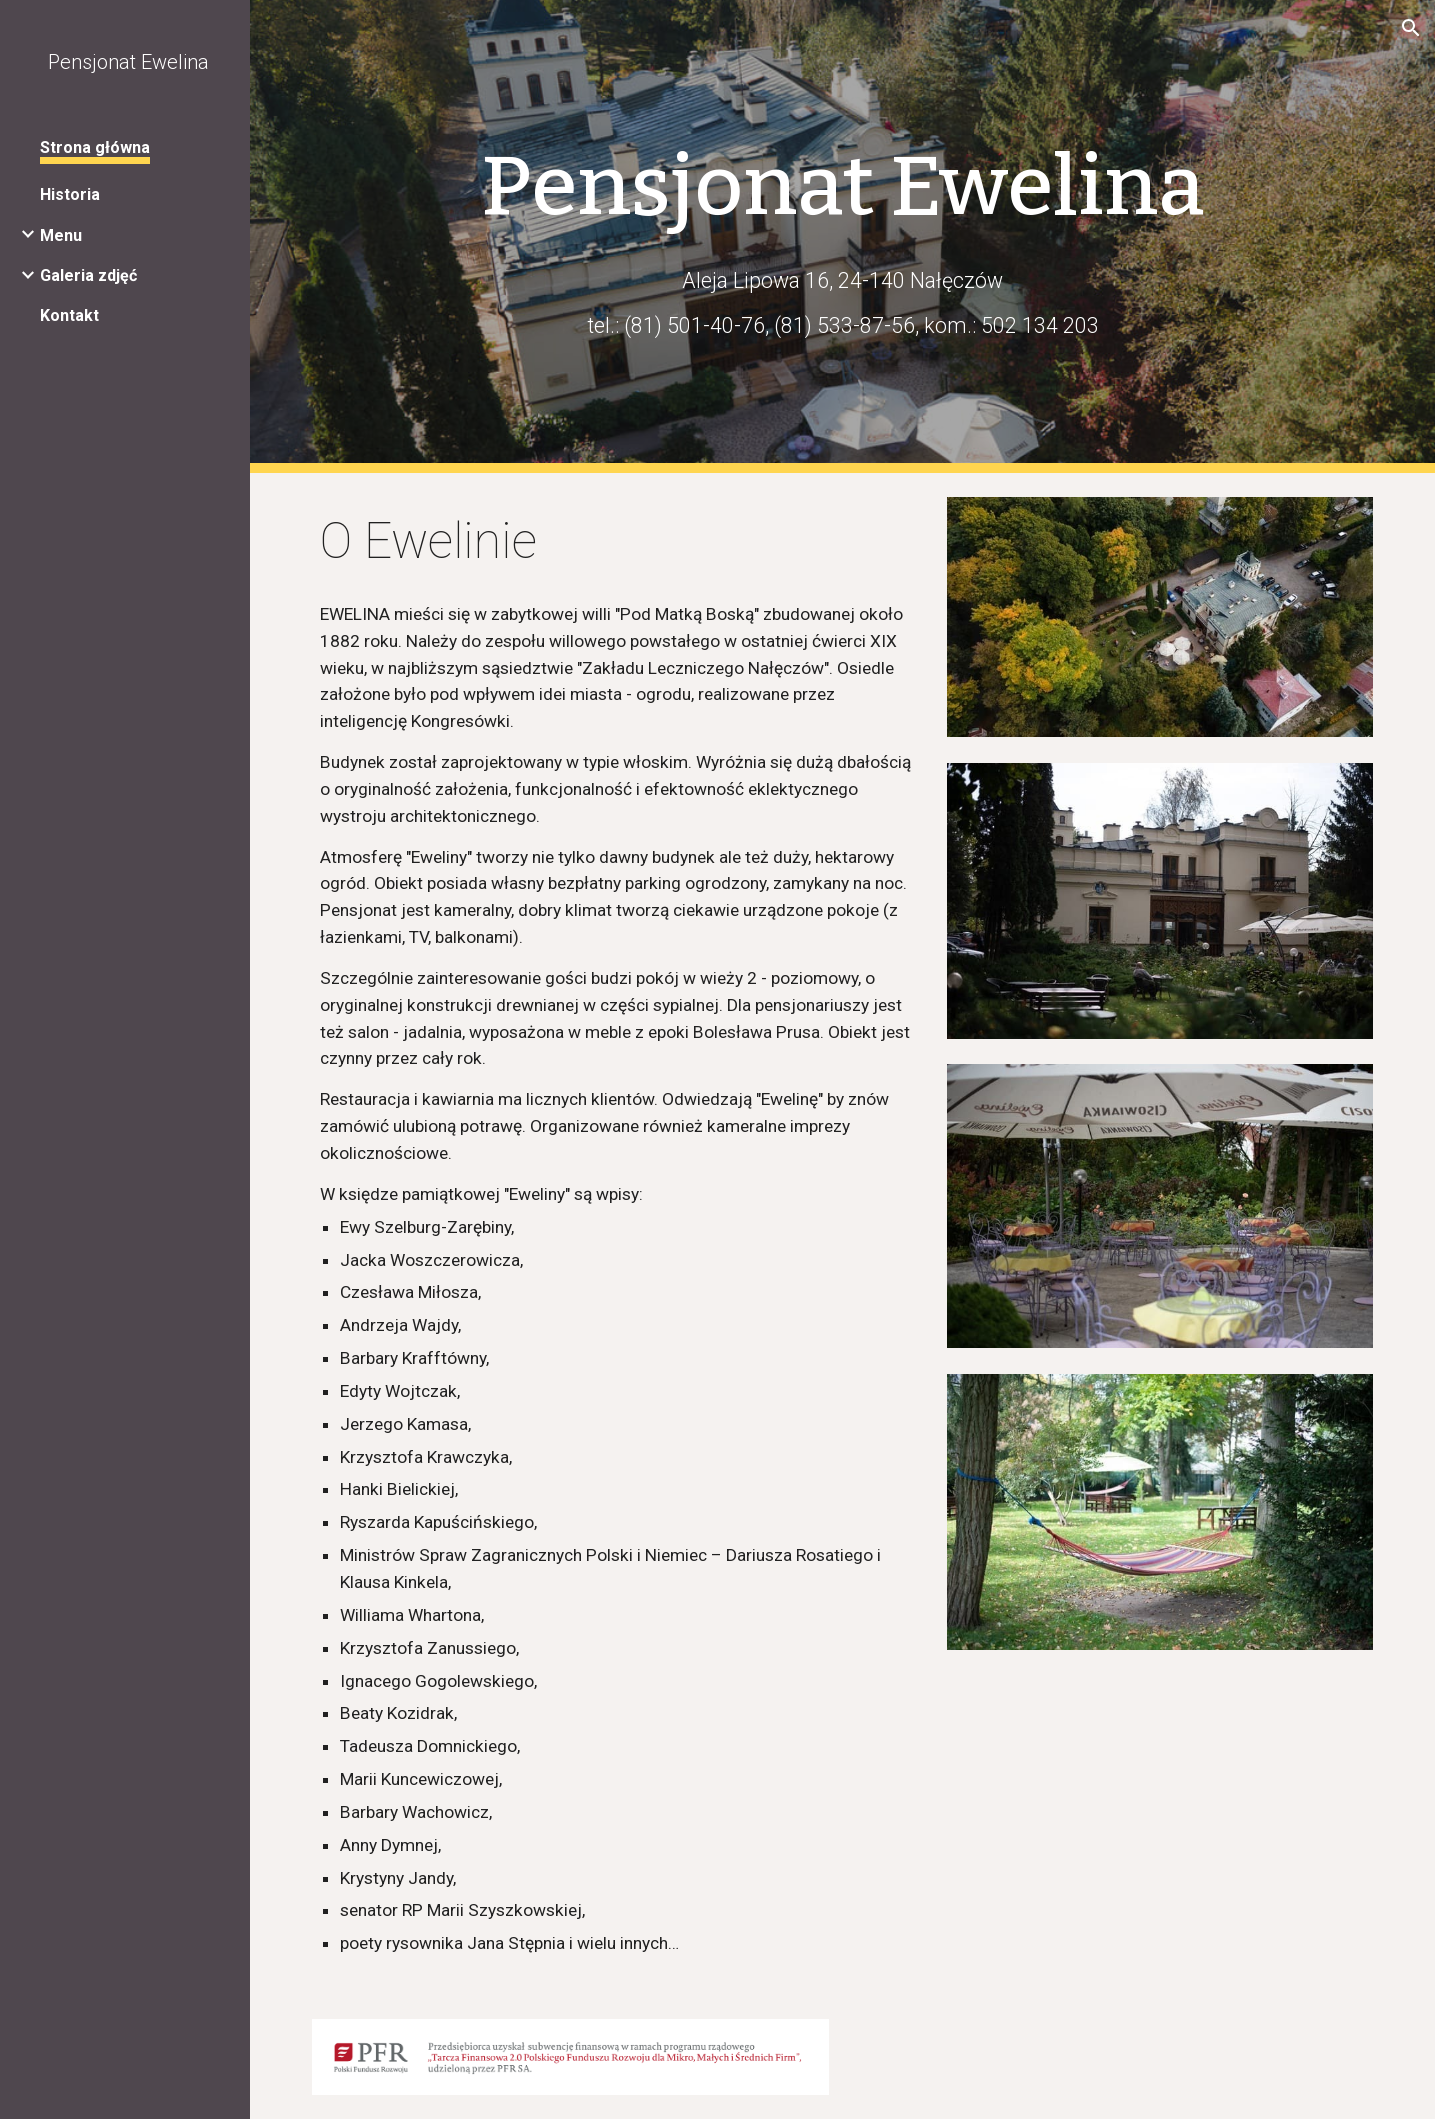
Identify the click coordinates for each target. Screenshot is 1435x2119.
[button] (1411, 28)
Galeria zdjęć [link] (88, 275)
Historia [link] (70, 194)
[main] (843, 186)
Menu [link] (61, 235)
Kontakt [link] (69, 315)
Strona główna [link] (95, 147)
